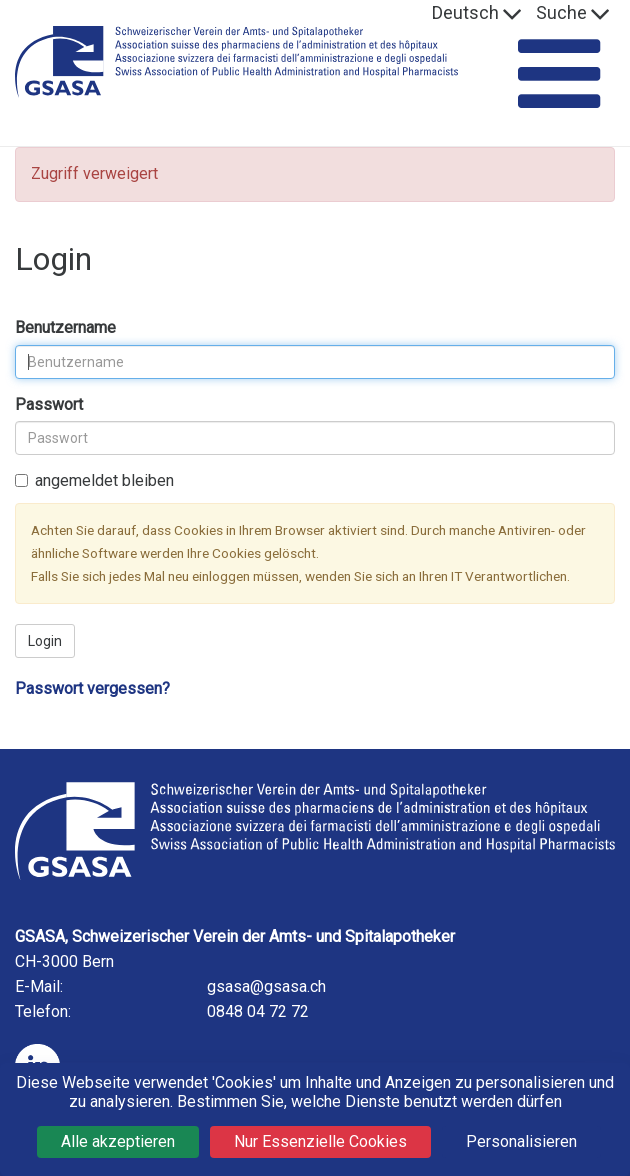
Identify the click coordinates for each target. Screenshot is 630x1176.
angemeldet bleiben (94, 480)
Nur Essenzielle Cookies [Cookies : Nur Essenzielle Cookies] (320, 1141)
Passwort (49, 404)
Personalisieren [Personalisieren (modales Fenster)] (521, 1141)
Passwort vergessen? (92, 688)
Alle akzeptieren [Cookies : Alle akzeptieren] (118, 1141)
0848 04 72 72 (258, 1011)
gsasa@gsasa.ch (266, 986)
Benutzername (65, 327)
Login (45, 641)
